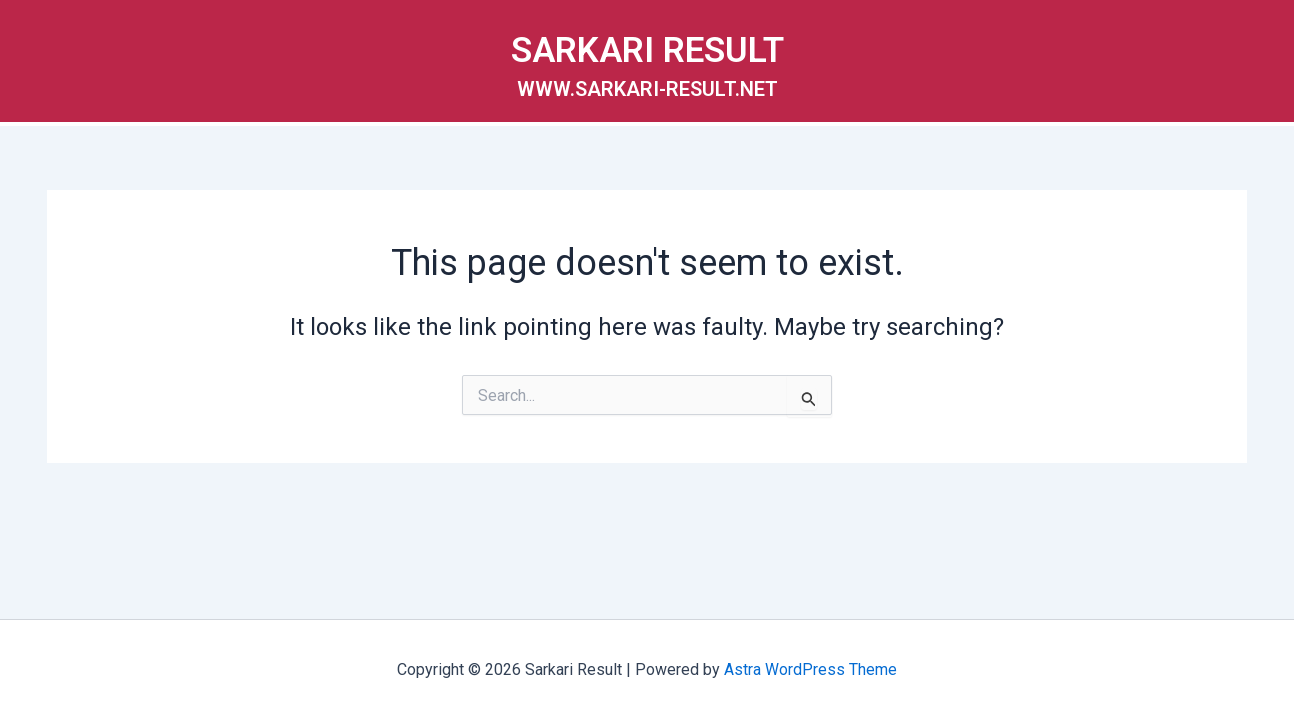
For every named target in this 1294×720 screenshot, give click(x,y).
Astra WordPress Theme (810, 669)
